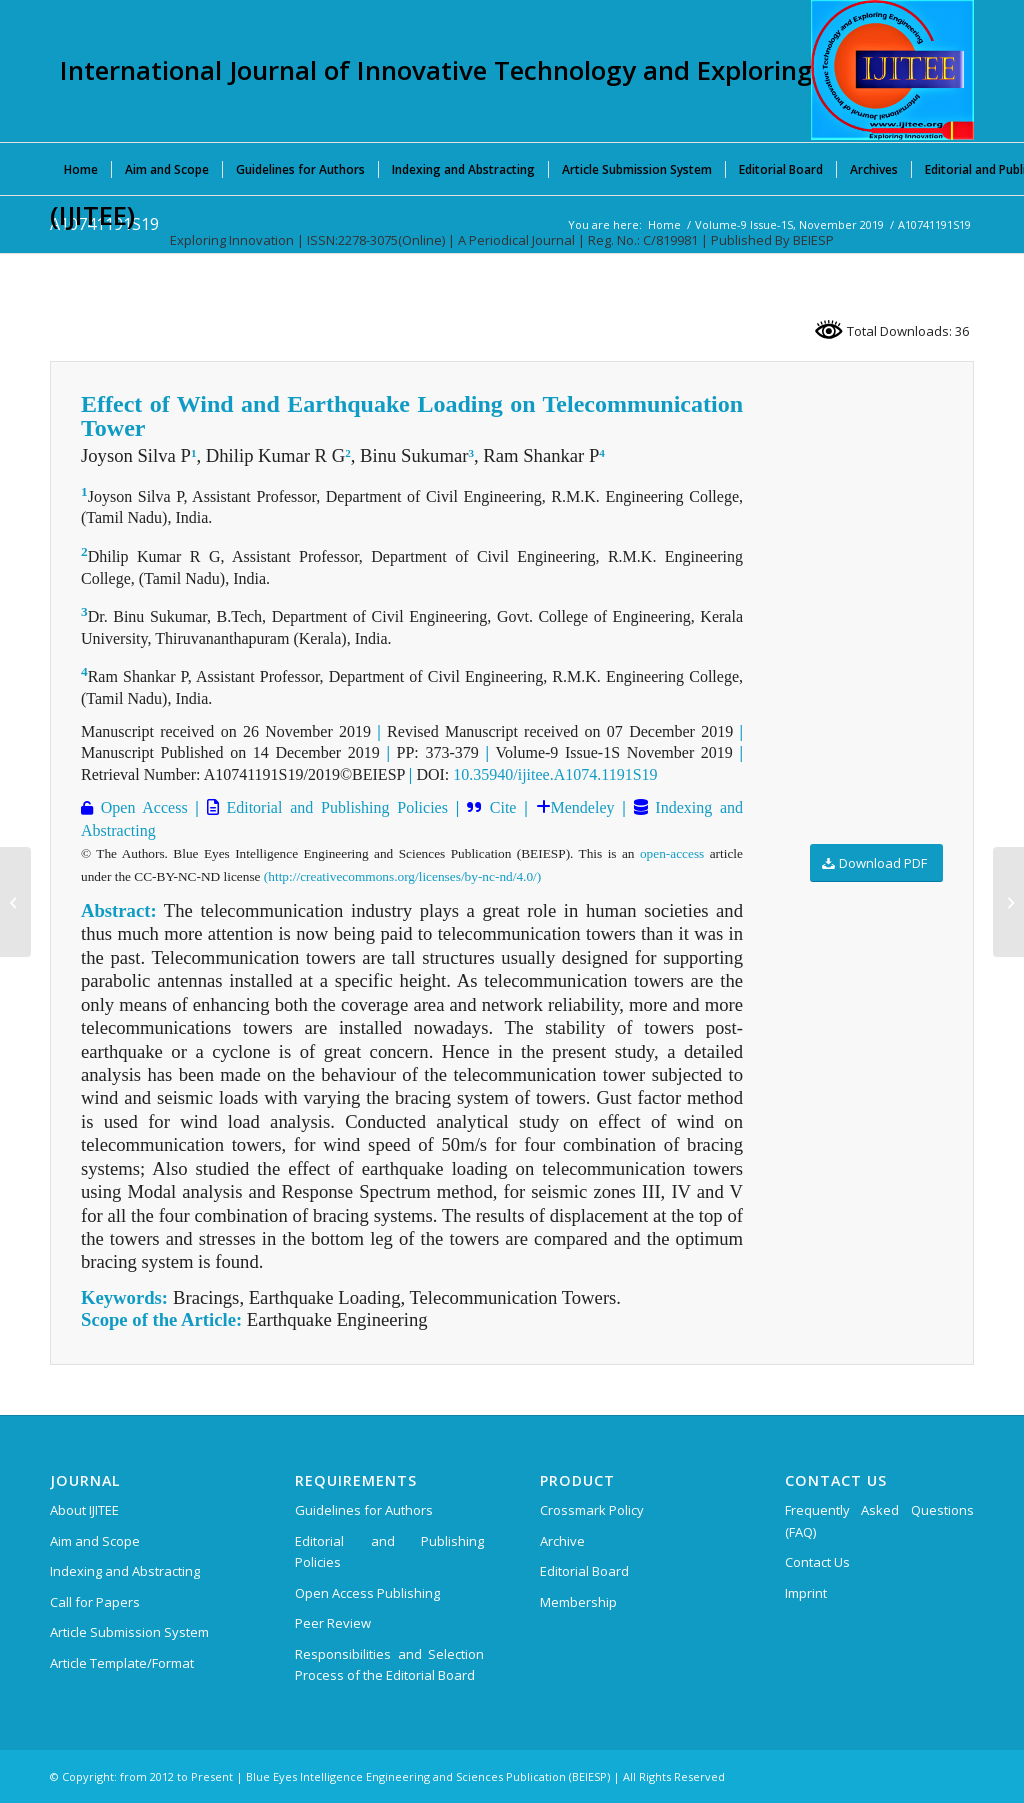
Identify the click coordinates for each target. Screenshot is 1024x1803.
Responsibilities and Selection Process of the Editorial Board (389, 1664)
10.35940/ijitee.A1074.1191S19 (555, 774)
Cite (503, 807)
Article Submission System (129, 1632)
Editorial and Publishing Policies (333, 807)
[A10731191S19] (15, 902)
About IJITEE (84, 1510)
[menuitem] (81, 169)
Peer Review (333, 1623)
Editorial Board (584, 1571)
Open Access (140, 807)
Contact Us (817, 1562)
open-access (672, 853)
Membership (578, 1602)
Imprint (806, 1593)
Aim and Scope (95, 1541)
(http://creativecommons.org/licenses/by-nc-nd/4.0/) (402, 876)
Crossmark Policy (592, 1510)
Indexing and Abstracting (125, 1571)
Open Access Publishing (367, 1593)
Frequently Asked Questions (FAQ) (879, 1520)
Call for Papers (95, 1602)
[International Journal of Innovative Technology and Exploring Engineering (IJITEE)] (892, 70)
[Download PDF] (876, 863)
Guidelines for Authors (364, 1510)
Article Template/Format (122, 1663)
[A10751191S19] (1008, 902)
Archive (562, 1541)
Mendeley (583, 807)
